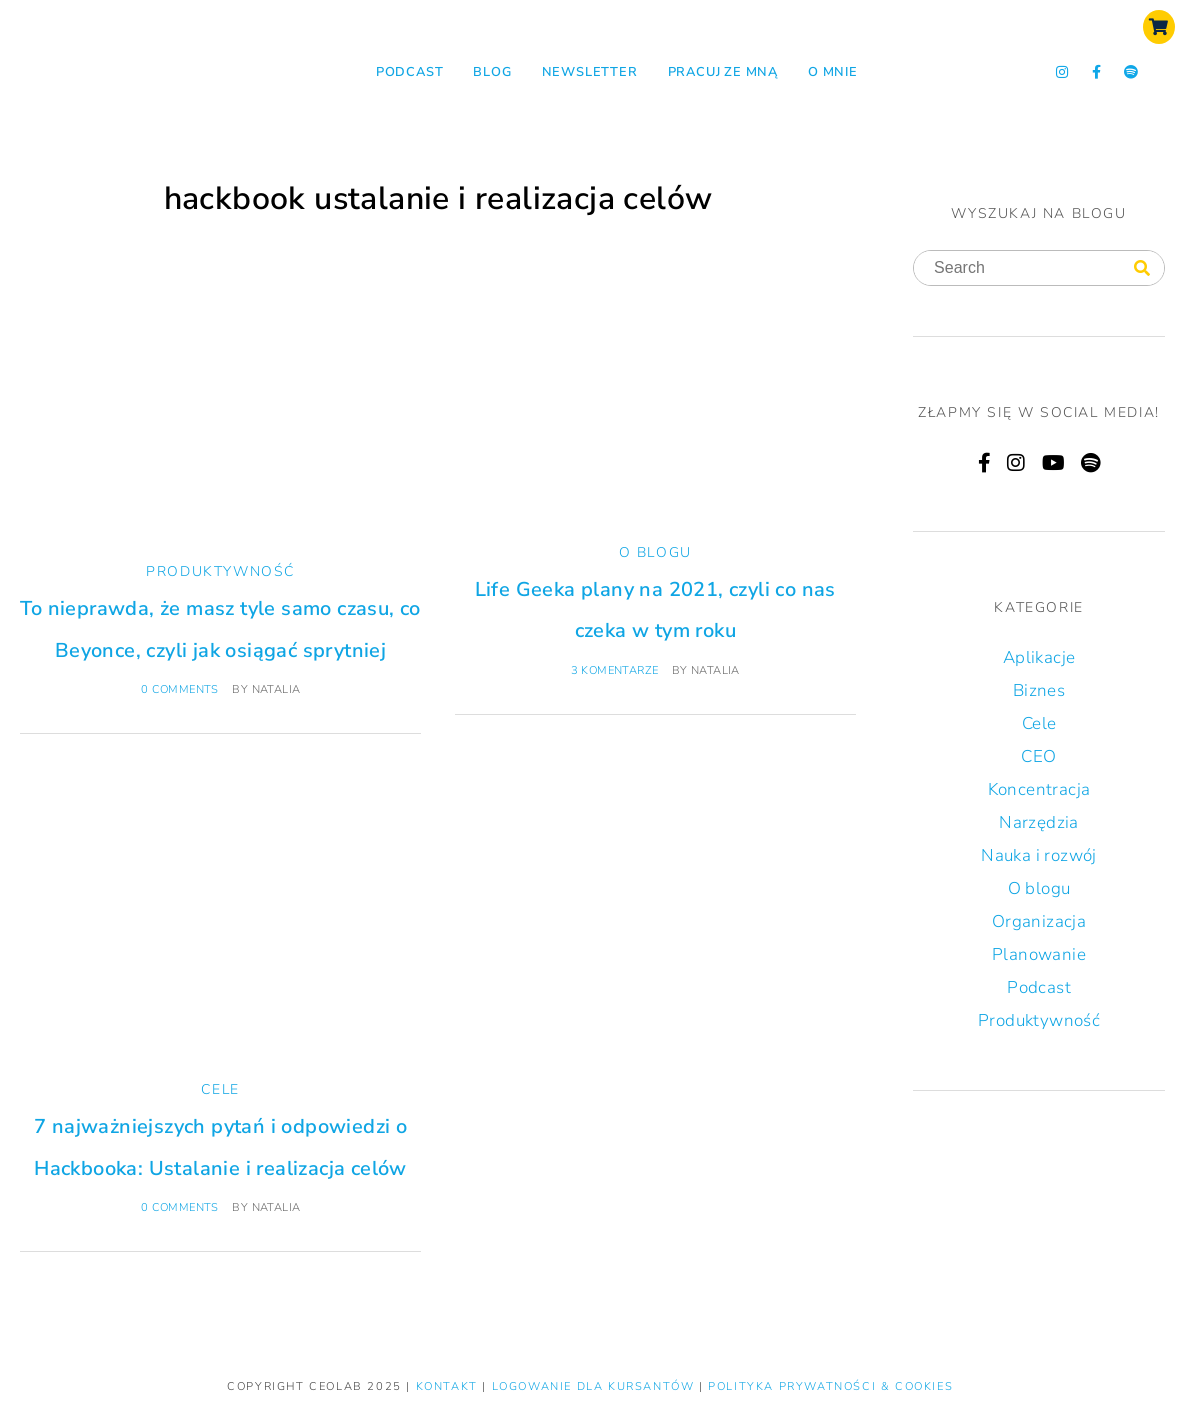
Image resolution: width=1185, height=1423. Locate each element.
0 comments (180, 689)
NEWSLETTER (590, 72)
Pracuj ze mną (723, 72)
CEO (1038, 756)
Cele (220, 1089)
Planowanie (1039, 954)
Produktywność (220, 571)
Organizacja (1039, 921)
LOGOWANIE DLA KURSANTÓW (595, 1386)
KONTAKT (449, 1386)
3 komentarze (615, 670)
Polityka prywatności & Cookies (830, 1386)
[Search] (1142, 269)
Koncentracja (1039, 789)
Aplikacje (1039, 657)
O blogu (655, 552)
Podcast (410, 72)
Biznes (1039, 690)
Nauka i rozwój (1039, 855)
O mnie (833, 72)
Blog (492, 72)
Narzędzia (1039, 822)
